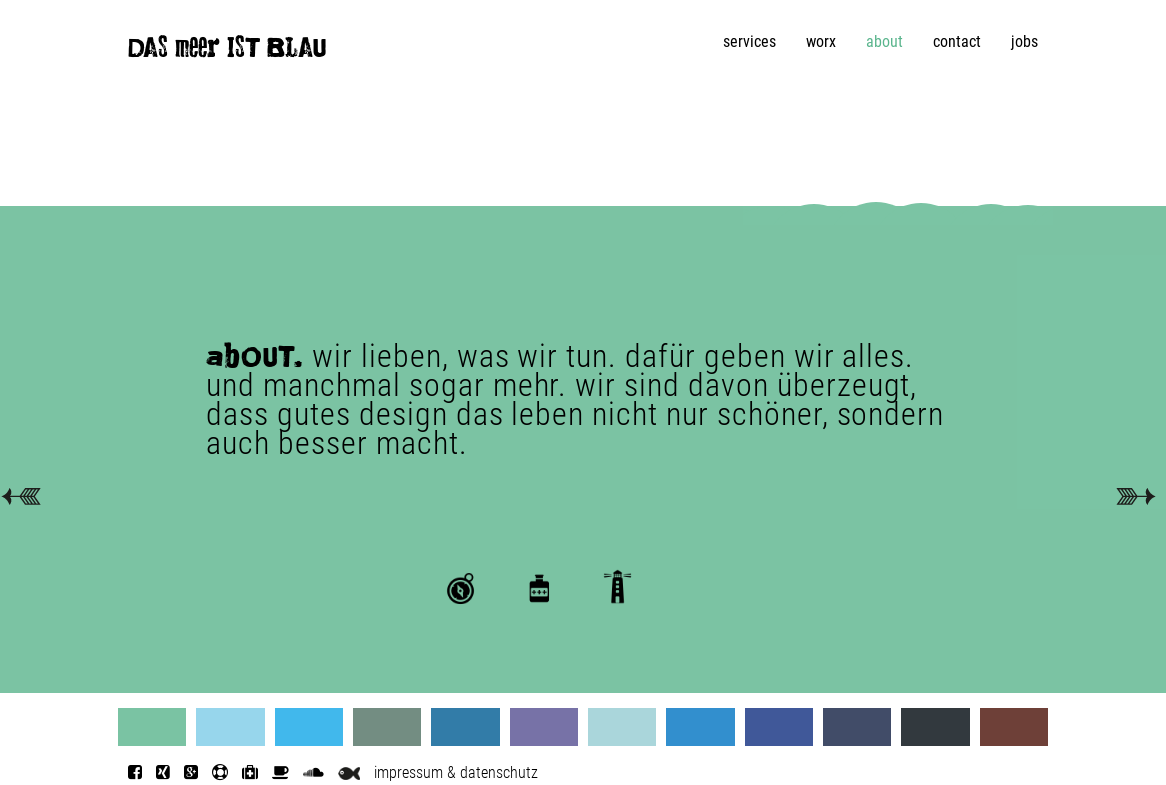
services (749, 41)
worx (821, 41)
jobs (1024, 41)
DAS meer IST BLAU (227, 52)
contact (957, 41)
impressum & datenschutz (456, 772)
